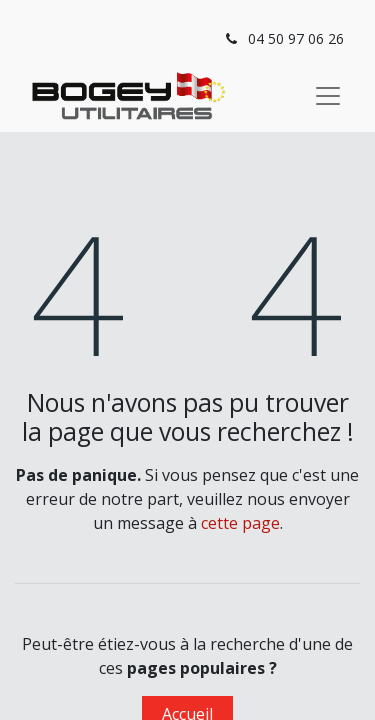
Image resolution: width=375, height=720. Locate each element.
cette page (240, 523)
